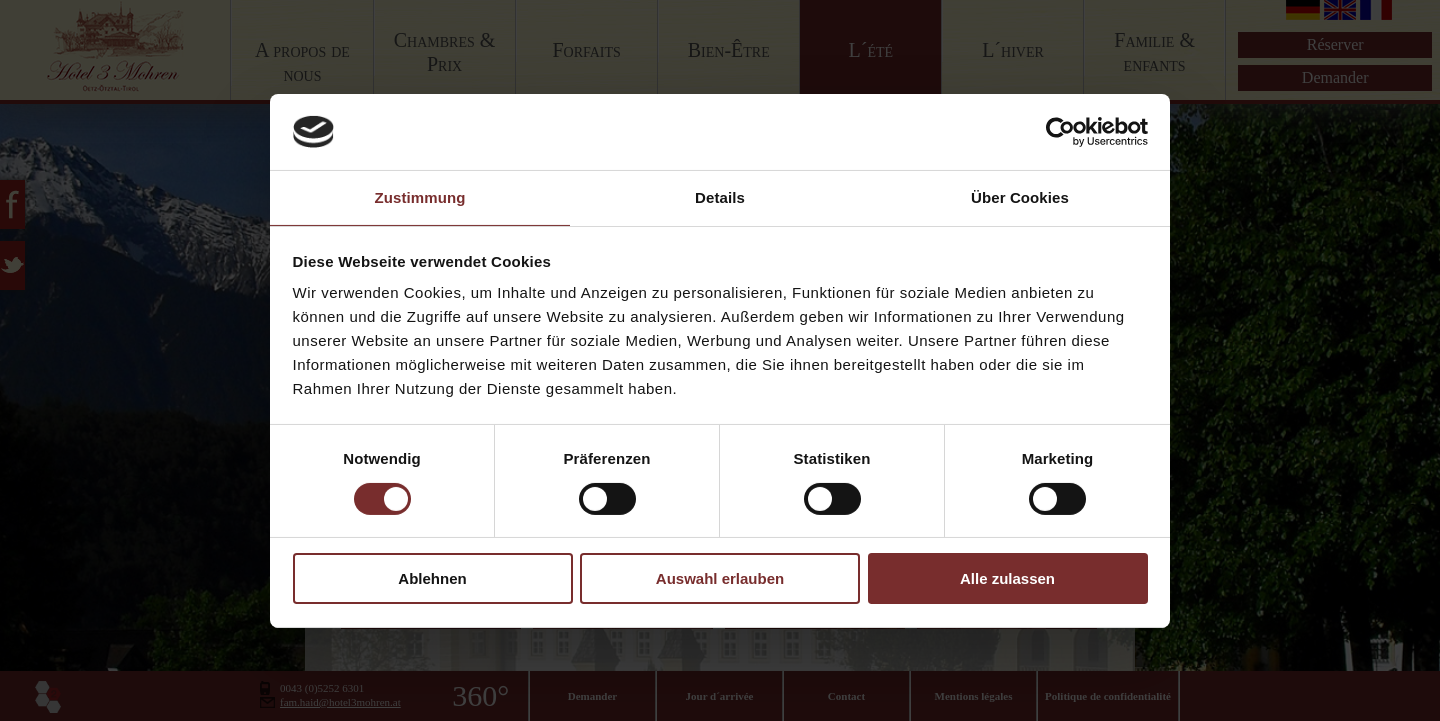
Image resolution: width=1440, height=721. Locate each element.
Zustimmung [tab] (420, 197)
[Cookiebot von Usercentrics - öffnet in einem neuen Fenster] (1060, 132)
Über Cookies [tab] (1020, 197)
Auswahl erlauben (720, 578)
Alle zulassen (1007, 578)
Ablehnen (432, 578)
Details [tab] (720, 197)
